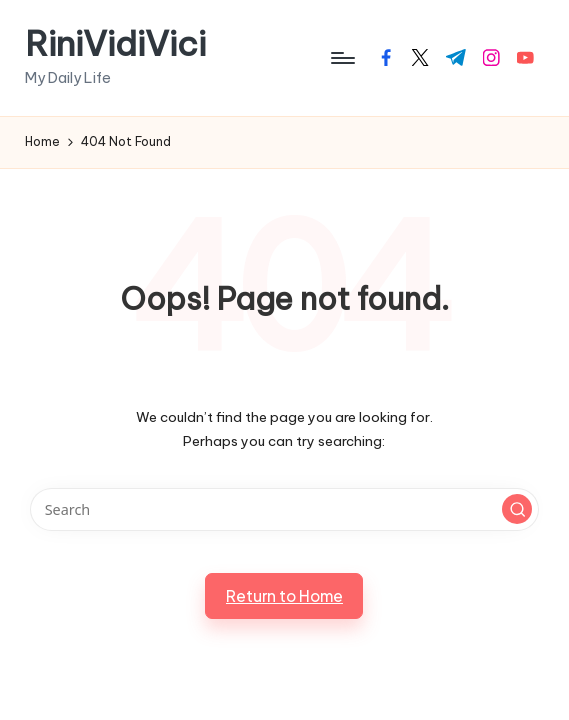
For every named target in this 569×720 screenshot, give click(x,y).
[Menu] (341, 58)
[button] (517, 509)
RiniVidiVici (115, 43)
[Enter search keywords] (284, 509)
